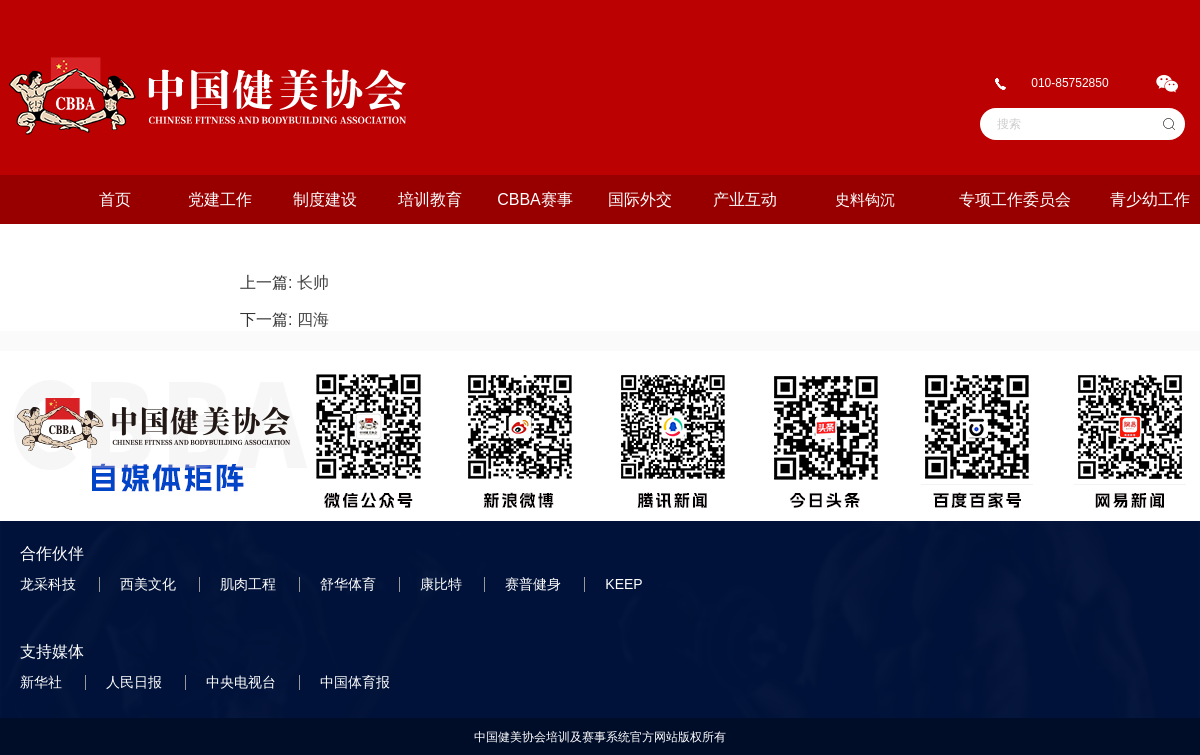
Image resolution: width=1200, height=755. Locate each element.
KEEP (625, 584)
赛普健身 (535, 584)
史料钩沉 (865, 199)
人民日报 (136, 682)
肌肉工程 (250, 584)
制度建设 (325, 199)
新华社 (43, 682)
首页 (115, 199)
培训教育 (430, 199)
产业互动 (745, 199)
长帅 (313, 282)
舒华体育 (350, 584)
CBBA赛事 (535, 199)
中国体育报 (357, 682)
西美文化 (150, 584)
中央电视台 (243, 682)
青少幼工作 (1150, 199)
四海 (313, 319)
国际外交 (640, 199)
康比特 (443, 584)
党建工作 (220, 199)
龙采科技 (50, 584)
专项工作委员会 (1015, 199)
